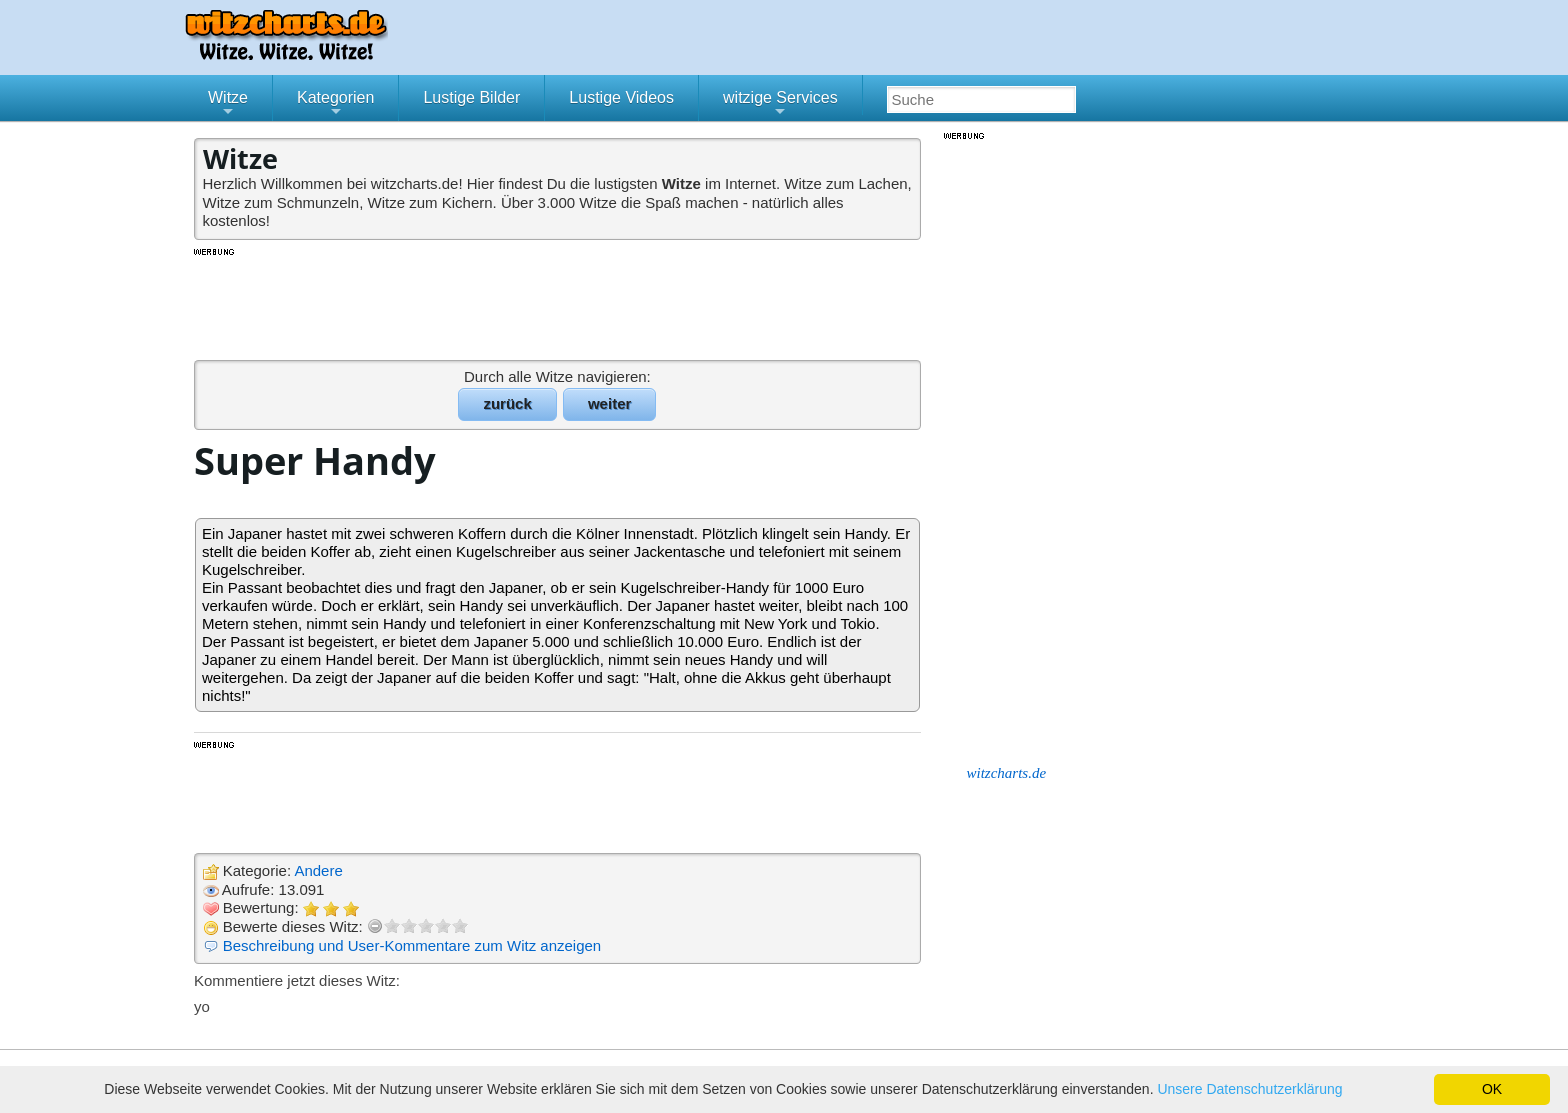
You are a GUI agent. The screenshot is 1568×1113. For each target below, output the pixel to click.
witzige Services (780, 105)
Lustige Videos (621, 97)
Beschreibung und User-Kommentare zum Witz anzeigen (412, 945)
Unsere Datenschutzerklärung (1249, 1089)
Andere (318, 870)
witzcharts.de (1007, 773)
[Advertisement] (559, 303)
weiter (609, 403)
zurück (507, 403)
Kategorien (335, 105)
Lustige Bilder (471, 97)
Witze (228, 105)
